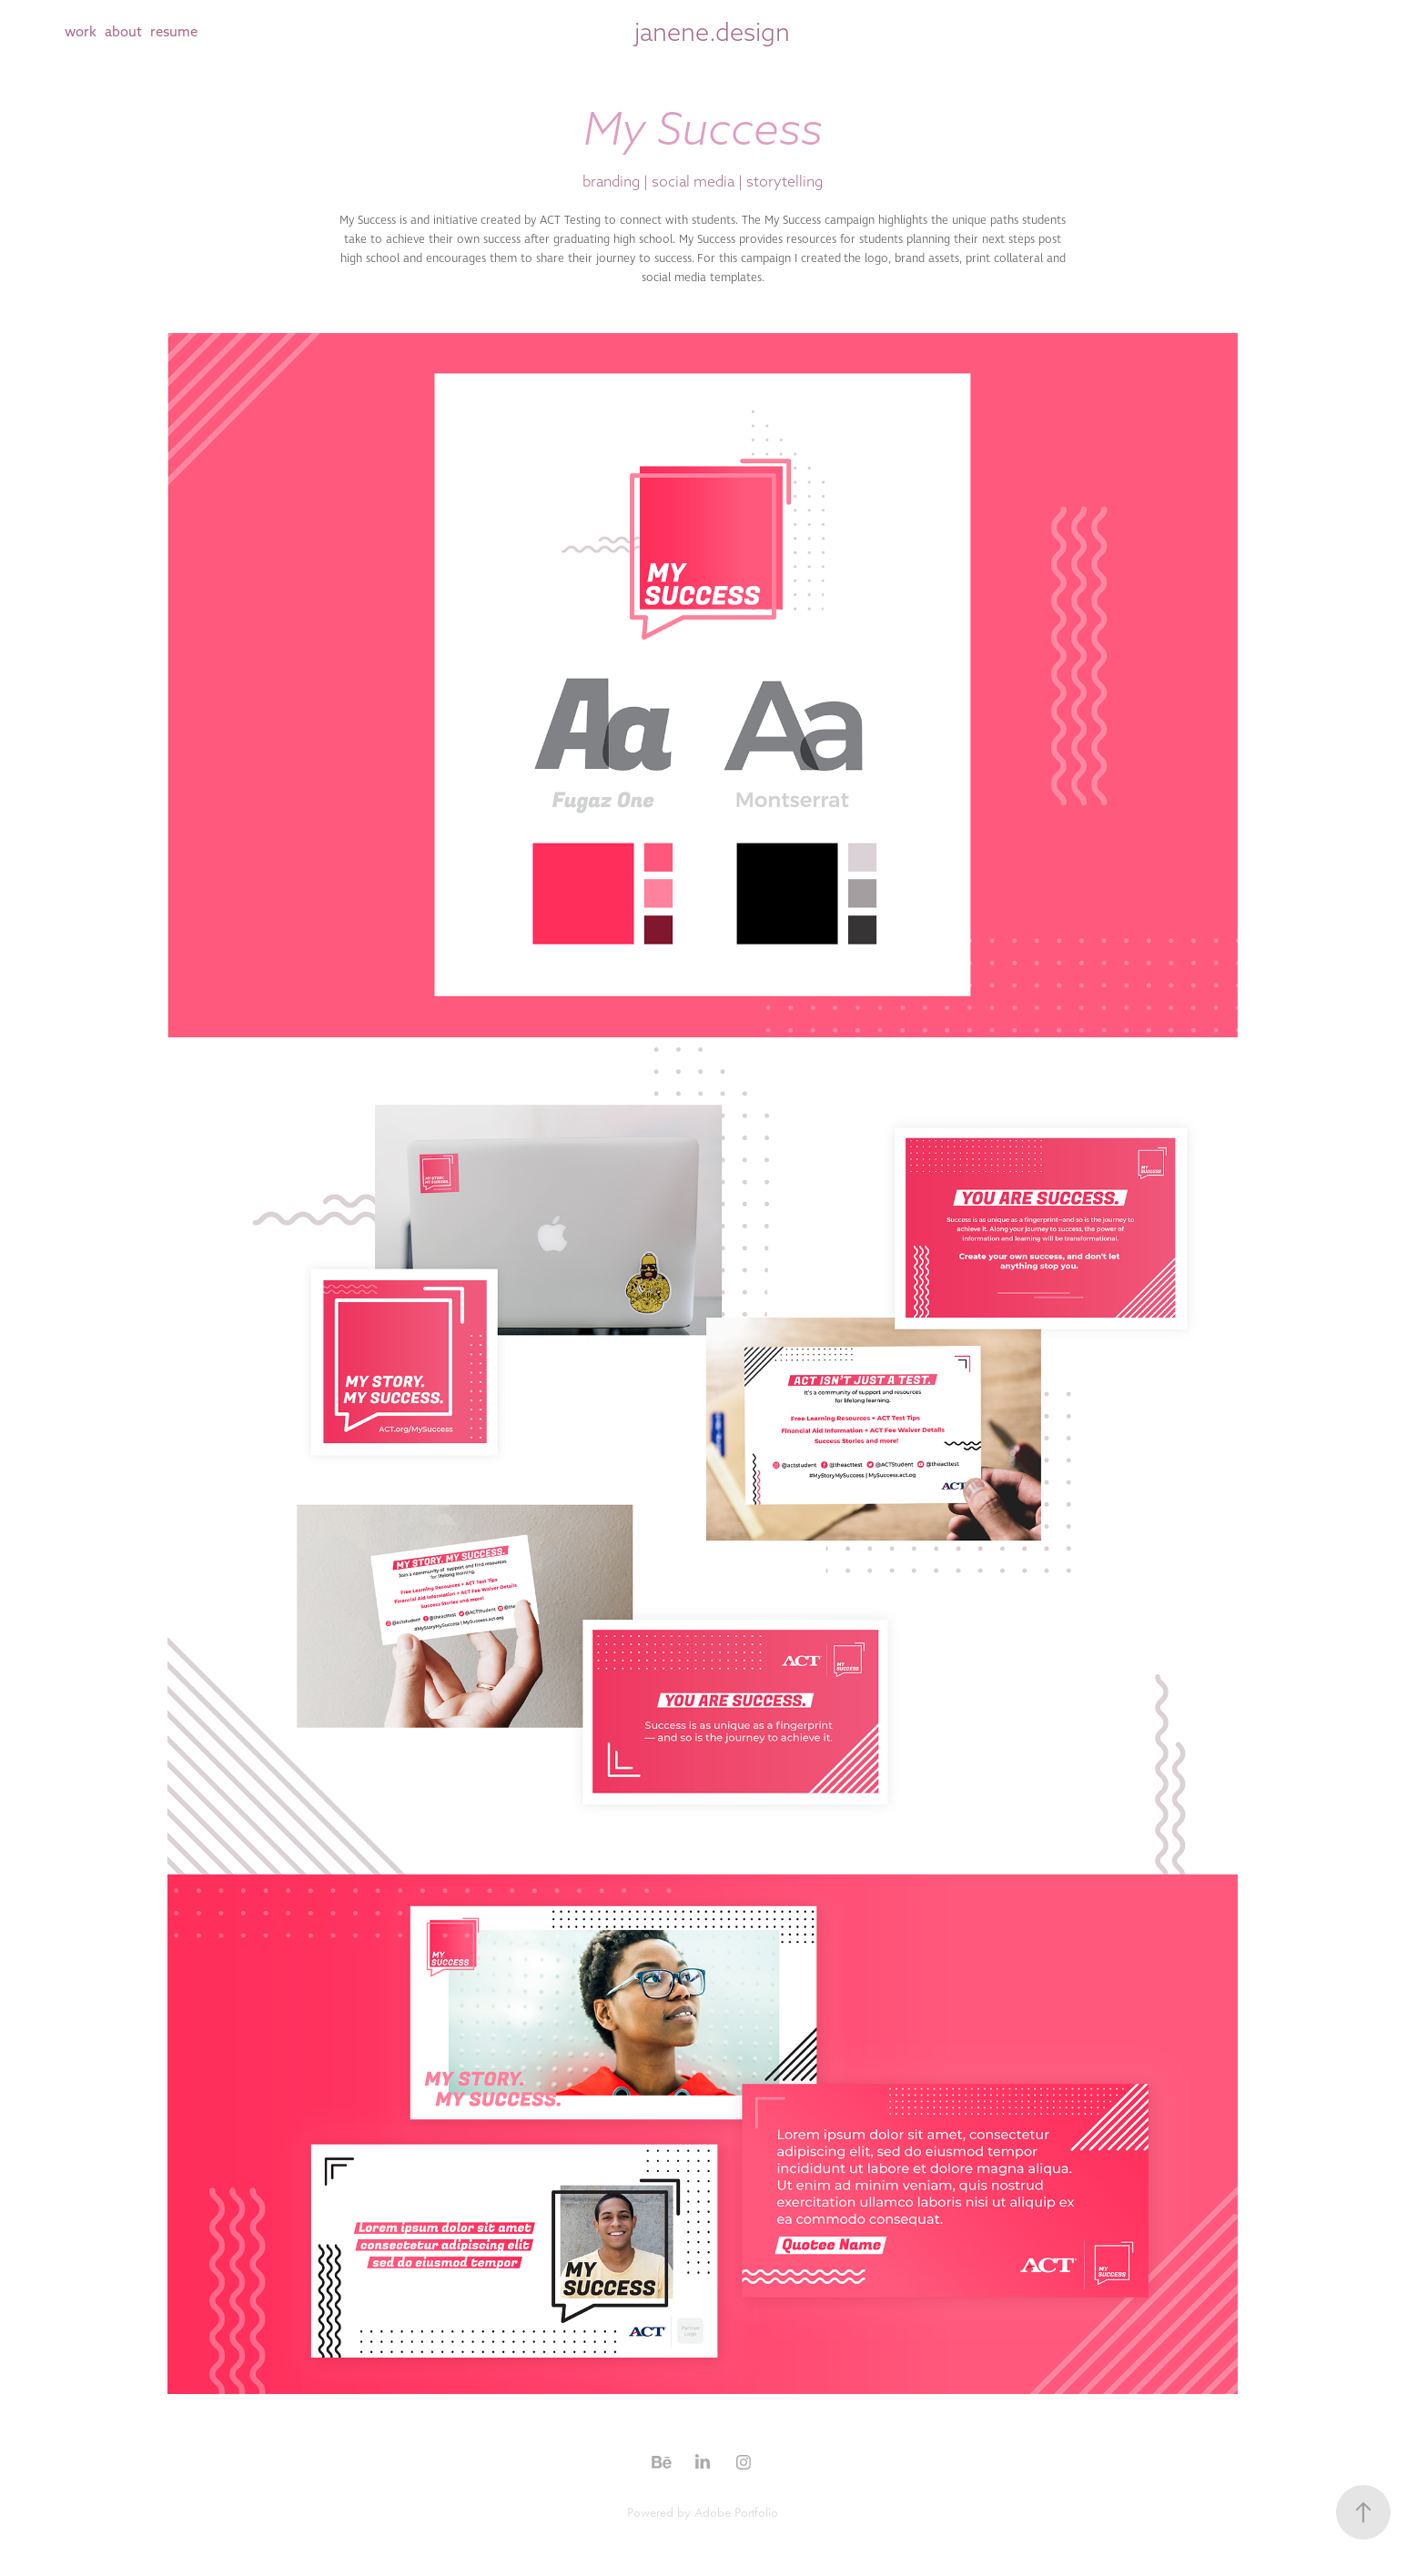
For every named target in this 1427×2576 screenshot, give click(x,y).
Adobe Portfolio (736, 2512)
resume (173, 31)
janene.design (712, 31)
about (123, 31)
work (80, 31)
